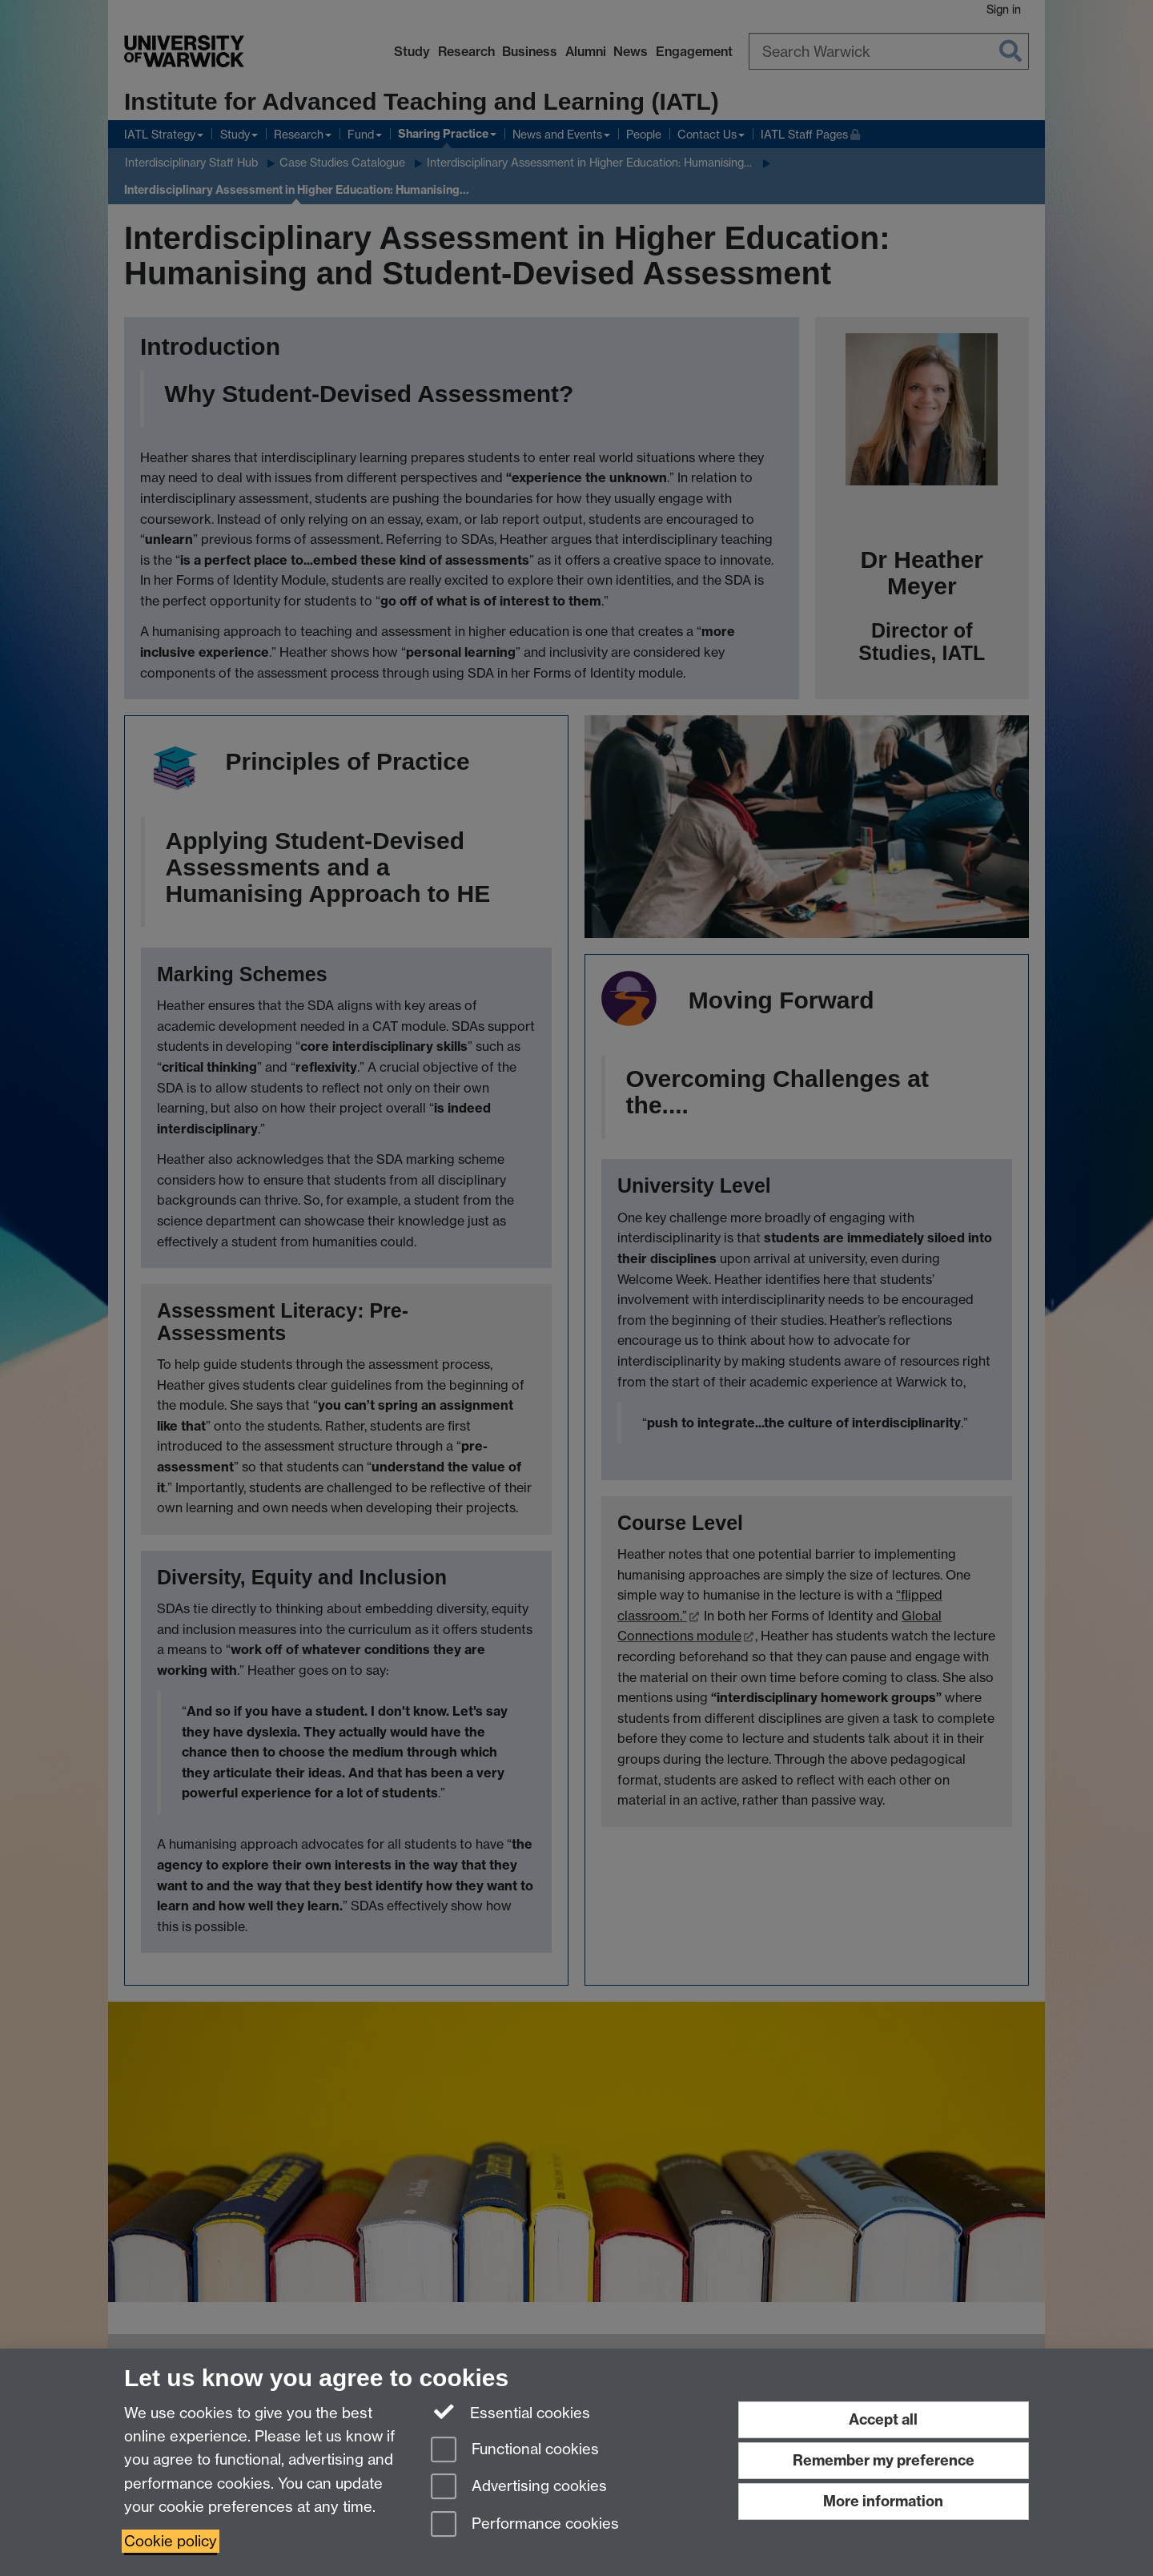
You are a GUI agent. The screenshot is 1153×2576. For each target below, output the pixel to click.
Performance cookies (525, 2525)
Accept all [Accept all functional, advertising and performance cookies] (883, 2419)
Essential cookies (510, 2411)
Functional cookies (515, 2450)
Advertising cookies (519, 2487)
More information (883, 2501)
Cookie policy (170, 2541)
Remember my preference (883, 2460)
